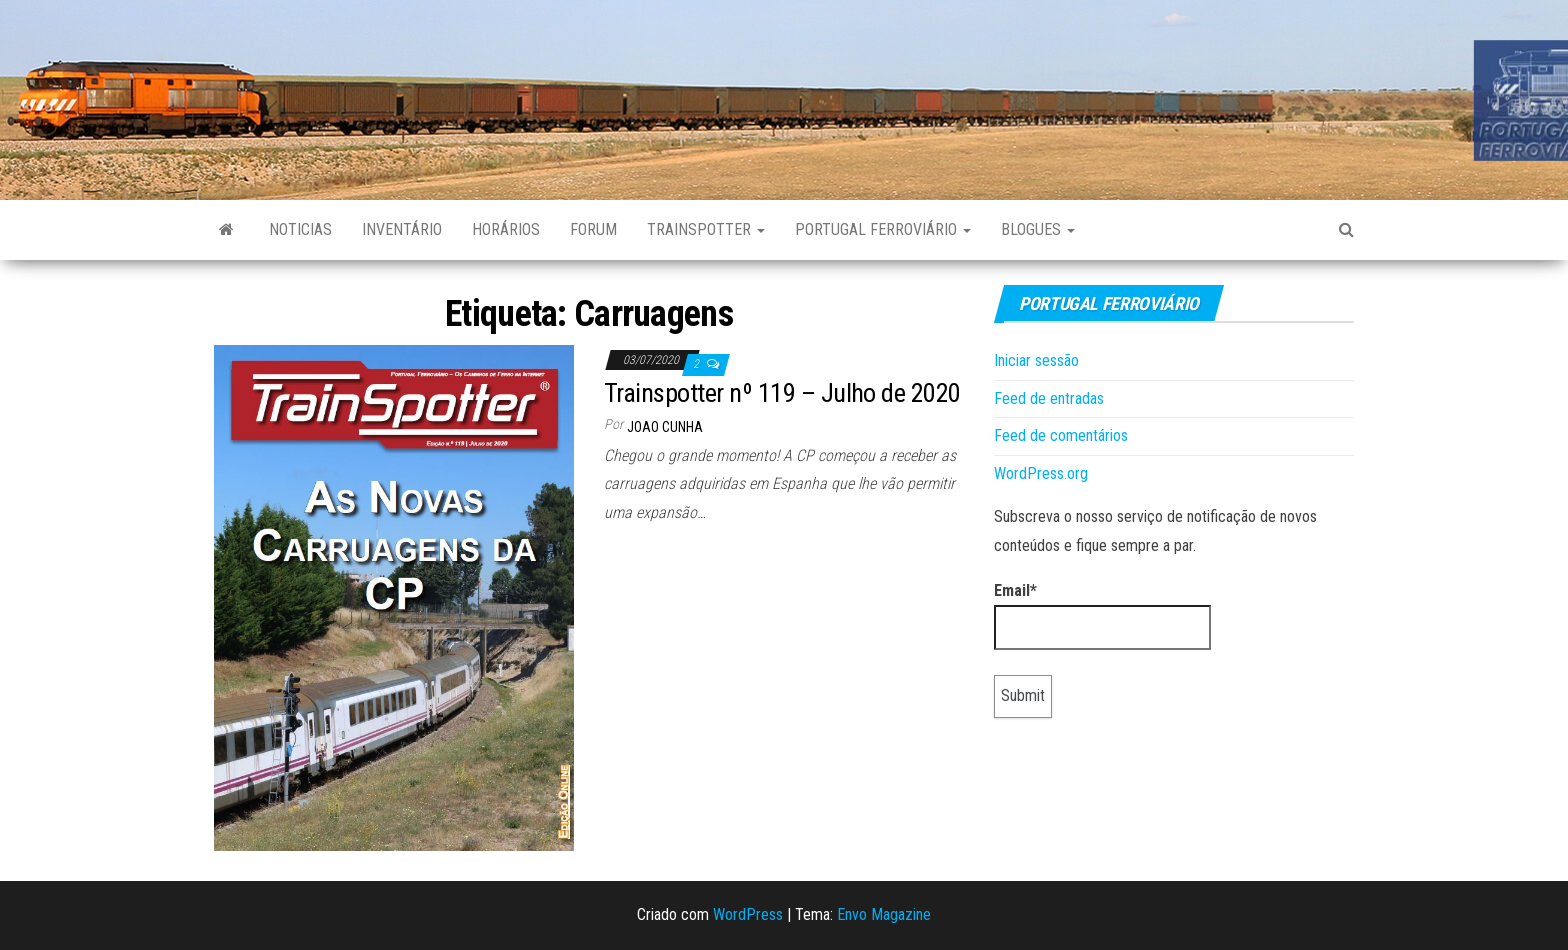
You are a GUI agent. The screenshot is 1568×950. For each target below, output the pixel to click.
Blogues (1038, 229)
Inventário (402, 229)
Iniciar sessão (1036, 360)
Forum (593, 229)
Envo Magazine (884, 914)
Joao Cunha (665, 427)
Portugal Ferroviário (883, 229)
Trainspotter (706, 229)
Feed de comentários (1061, 435)
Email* (1102, 616)
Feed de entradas (1049, 398)
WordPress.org (1041, 473)
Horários (506, 229)
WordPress (748, 914)
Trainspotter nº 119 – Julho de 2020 (782, 393)
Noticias (300, 229)
